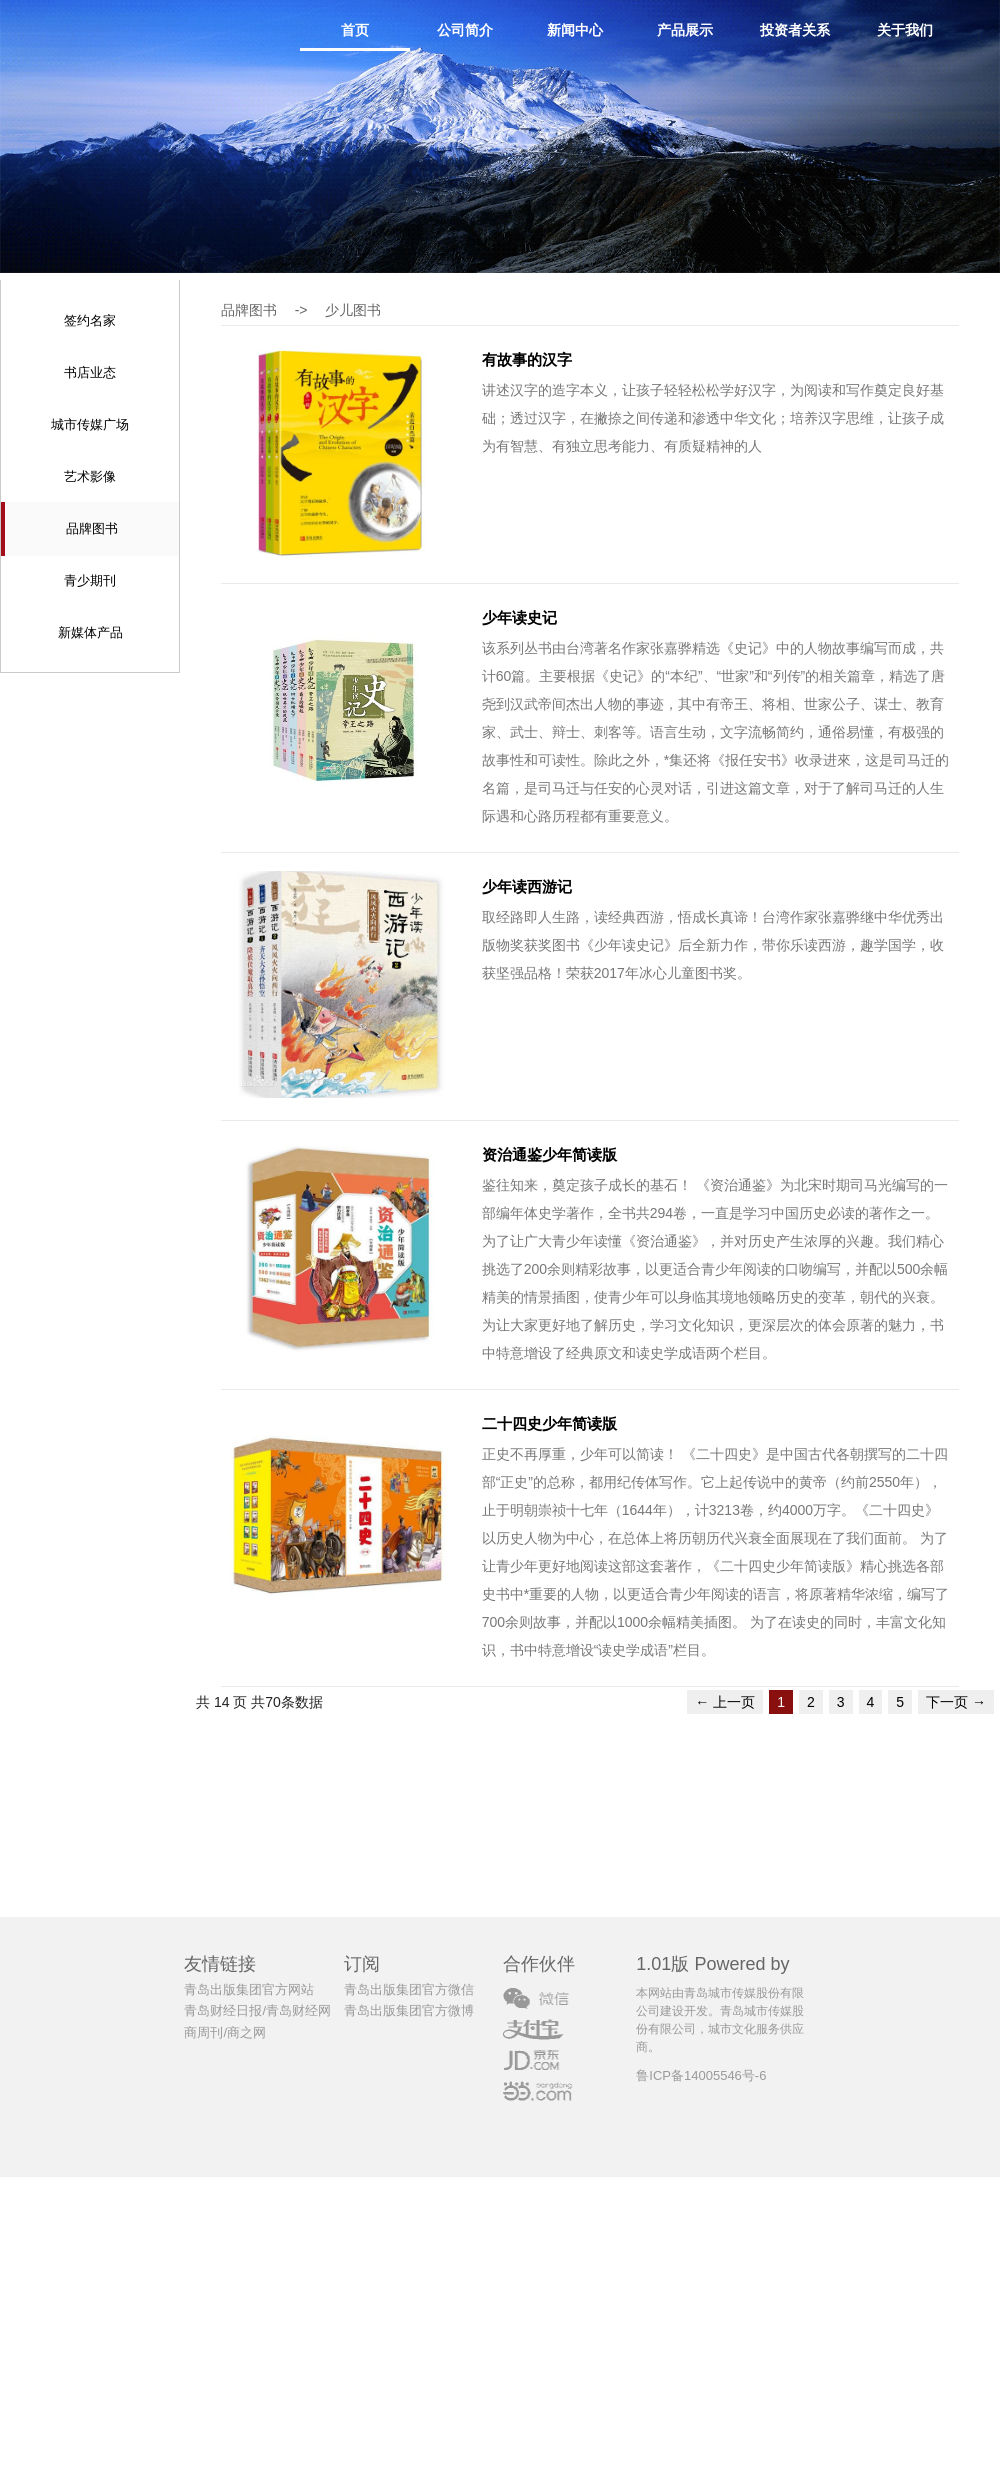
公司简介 (465, 30)
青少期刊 (90, 580)
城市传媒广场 (90, 424)
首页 (355, 30)
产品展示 (685, 30)
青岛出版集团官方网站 (249, 1989)
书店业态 (90, 372)
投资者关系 (795, 30)
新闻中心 (575, 30)
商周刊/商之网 (225, 2032)
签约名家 (90, 320)
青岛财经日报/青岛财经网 (257, 2010)
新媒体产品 (90, 632)
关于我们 (905, 30)
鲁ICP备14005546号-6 (701, 2075)
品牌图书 (92, 528)
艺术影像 (90, 476)
